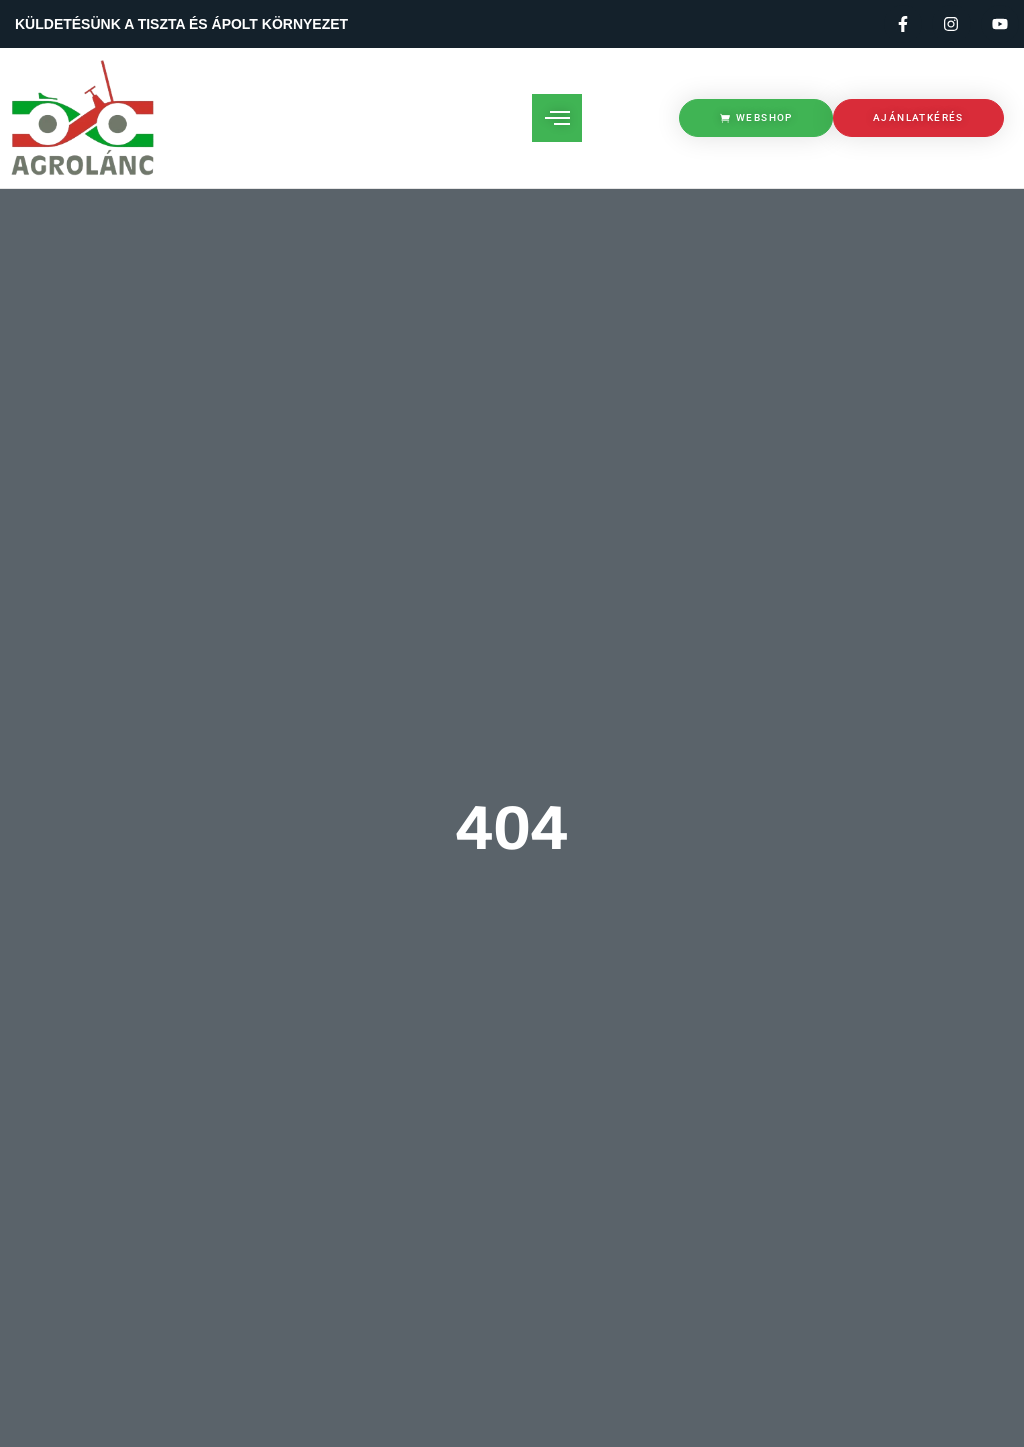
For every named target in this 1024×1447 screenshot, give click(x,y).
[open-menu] (557, 118)
